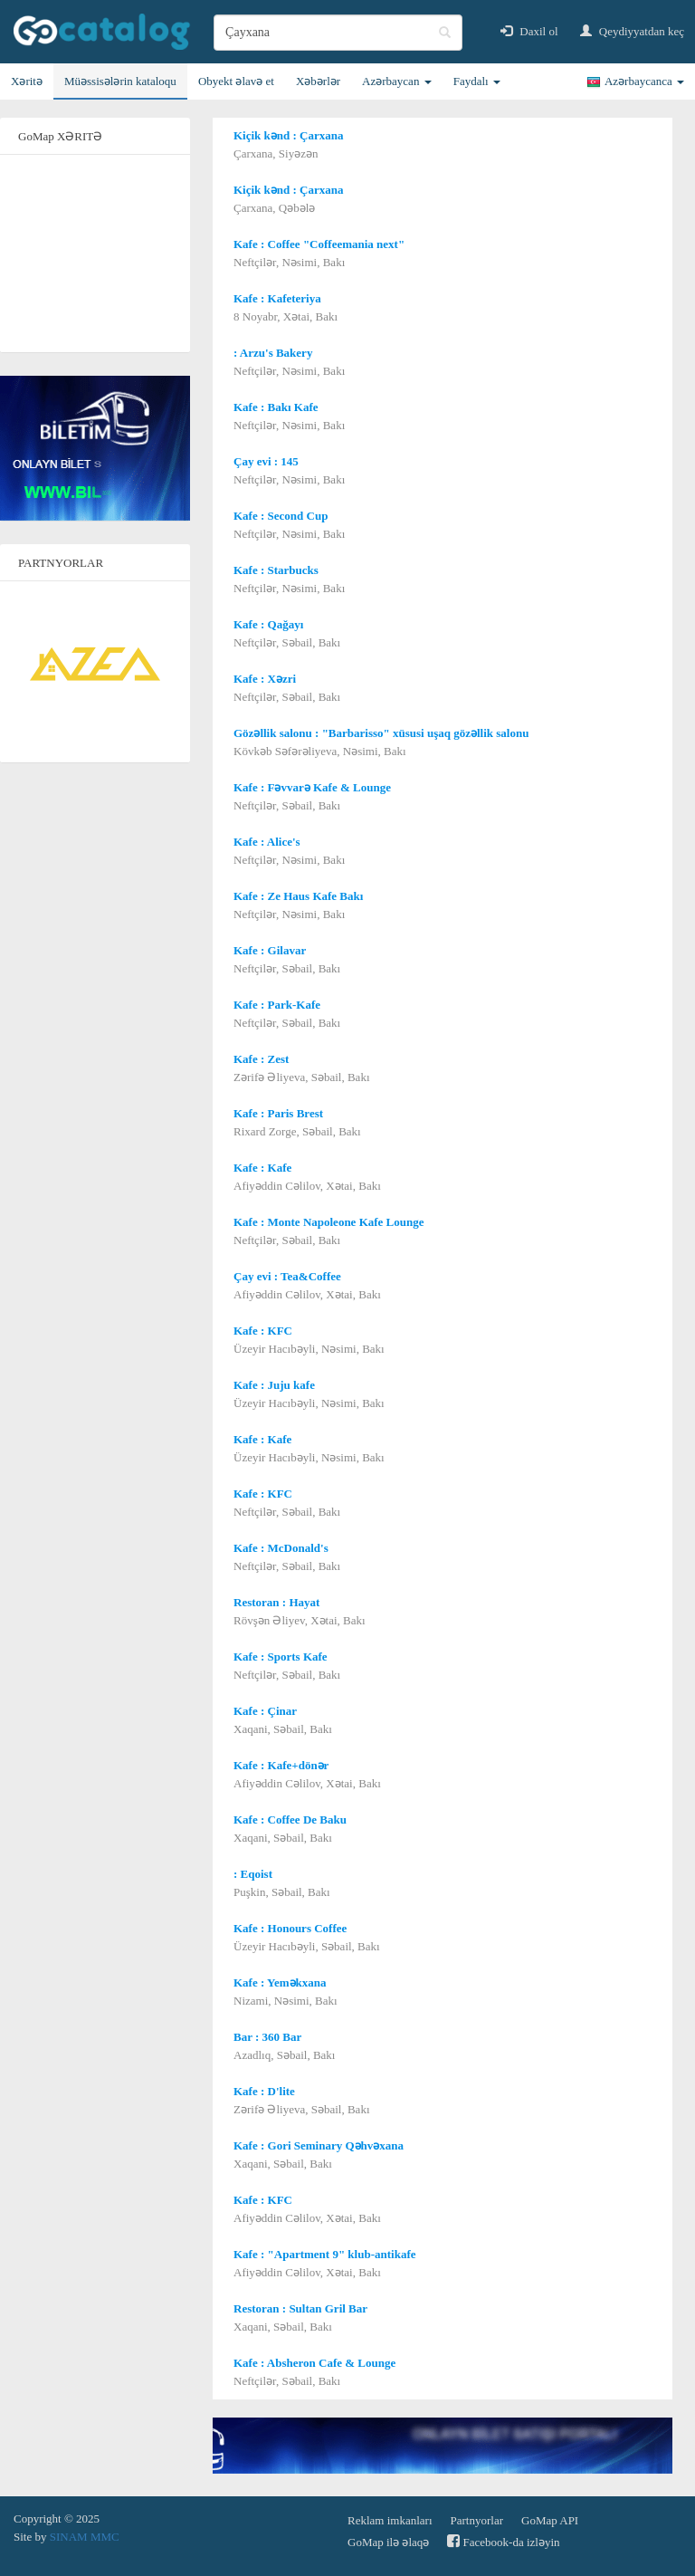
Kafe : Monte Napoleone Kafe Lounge (328, 1222)
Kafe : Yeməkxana (280, 1982)
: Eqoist (252, 1874)
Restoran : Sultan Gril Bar (300, 2308)
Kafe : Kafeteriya (277, 298)
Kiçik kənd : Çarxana (288, 135)
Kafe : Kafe (262, 1167)
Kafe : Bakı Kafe (276, 407)
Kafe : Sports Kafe (280, 1656)
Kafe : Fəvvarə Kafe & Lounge (312, 787)
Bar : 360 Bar (267, 2037)
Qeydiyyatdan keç (632, 31)
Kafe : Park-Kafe (276, 1004)
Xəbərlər (318, 81)
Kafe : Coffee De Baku (290, 1819)
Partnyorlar (477, 2520)
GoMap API (549, 2520)
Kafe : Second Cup (280, 515)
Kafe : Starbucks (276, 570)
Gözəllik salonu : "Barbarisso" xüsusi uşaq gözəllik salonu (380, 733)
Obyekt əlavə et (236, 81)
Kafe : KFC (262, 1330)
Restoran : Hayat (276, 1602)
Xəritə (27, 81)
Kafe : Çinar (265, 1711)
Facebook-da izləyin (503, 2541)
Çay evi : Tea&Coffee (287, 1276)
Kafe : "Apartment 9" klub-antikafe (324, 2254)
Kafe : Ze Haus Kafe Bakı (298, 896)
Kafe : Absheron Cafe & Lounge (314, 2363)
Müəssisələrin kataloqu (120, 81)
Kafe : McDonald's (280, 1548)
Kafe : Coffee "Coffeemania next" (319, 244)
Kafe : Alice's (266, 841)
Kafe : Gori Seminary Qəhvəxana (318, 2145)
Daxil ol (529, 31)
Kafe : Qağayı (268, 624)
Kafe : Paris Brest (278, 1113)
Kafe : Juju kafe (274, 1385)
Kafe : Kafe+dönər (280, 1765)
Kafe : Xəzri (264, 678)
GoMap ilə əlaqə (388, 2542)
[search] (338, 32)
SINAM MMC (84, 2536)
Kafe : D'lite (264, 2091)
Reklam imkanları (390, 2520)
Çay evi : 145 (266, 461)
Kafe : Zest (261, 1059)
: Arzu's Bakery (272, 352)
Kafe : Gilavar (269, 950)
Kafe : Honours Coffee (290, 1928)
